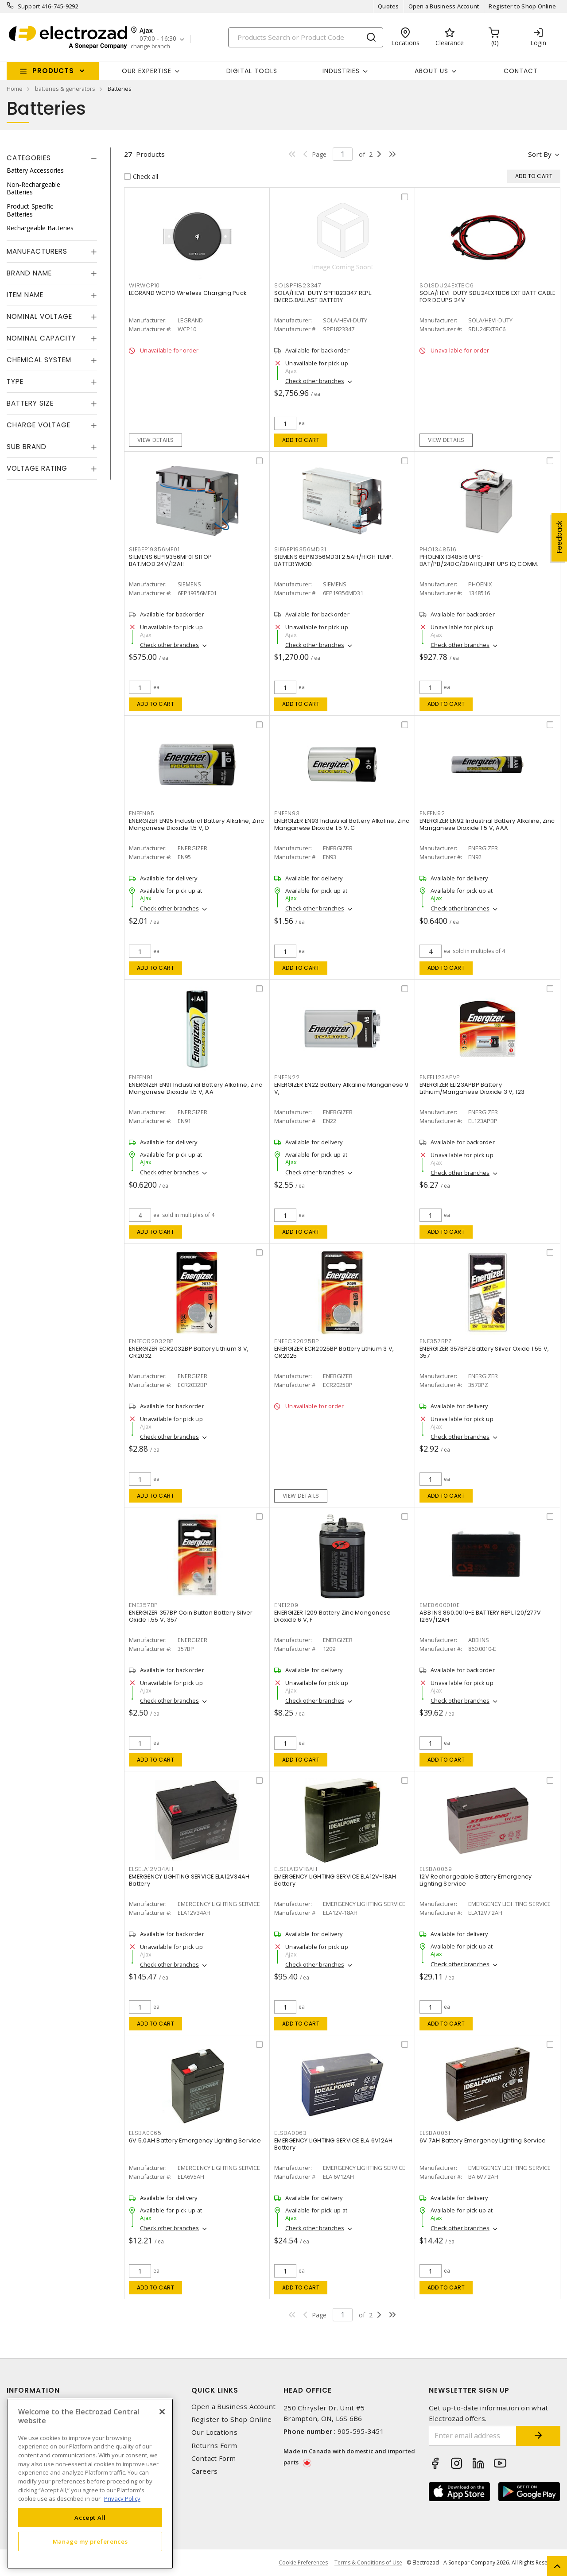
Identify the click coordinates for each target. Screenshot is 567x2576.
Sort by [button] (539, 154)
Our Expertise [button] (146, 70)
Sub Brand (27, 446)
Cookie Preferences (303, 2562)
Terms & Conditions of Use (368, 2562)
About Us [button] (431, 70)
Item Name (25, 294)
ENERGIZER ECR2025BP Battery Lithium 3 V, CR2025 (334, 1352)
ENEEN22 (286, 1077)
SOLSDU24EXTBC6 (446, 285)
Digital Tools (251, 70)
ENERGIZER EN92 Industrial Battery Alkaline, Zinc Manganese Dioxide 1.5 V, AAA (487, 824)
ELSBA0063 (290, 2133)
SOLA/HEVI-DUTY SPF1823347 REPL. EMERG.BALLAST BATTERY (323, 296)
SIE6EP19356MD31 (300, 549)
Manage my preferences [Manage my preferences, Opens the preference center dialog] (90, 2541)
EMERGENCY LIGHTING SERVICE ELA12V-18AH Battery (335, 1880)
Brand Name (29, 273)
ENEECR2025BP (296, 1341)
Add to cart (301, 440)
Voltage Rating (37, 468)
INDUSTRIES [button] (341, 70)
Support (29, 6)
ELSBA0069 (435, 1869)
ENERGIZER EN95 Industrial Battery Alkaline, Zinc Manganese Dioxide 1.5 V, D (196, 824)
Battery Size (30, 403)
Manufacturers (37, 251)
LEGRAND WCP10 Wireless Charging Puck (187, 293)
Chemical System (39, 359)
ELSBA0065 (145, 2133)
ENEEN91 (140, 1077)
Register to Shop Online (522, 6)
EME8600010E (439, 1605)
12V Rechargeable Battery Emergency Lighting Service (475, 1880)
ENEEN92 (432, 813)
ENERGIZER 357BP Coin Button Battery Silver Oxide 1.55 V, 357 (191, 1616)
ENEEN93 (286, 813)
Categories (29, 158)
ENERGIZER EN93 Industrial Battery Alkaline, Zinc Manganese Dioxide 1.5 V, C (341, 824)
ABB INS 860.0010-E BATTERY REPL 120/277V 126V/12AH (480, 1616)
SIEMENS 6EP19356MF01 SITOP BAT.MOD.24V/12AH (170, 560)
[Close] (162, 2411)
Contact (521, 70)
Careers (204, 2471)
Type (15, 381)
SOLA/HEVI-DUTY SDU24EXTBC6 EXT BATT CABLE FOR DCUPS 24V (487, 296)
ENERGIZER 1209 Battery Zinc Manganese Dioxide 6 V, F (332, 1616)
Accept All (90, 2518)
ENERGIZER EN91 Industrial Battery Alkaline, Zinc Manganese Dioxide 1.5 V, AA (195, 1088)
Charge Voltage (38, 425)
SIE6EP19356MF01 (154, 549)
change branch (150, 46)
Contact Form (213, 2458)
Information (33, 2390)
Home (15, 89)
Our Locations (214, 2432)
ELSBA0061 (434, 2133)
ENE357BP (143, 1605)
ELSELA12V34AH (151, 1869)
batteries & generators (65, 89)
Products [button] (53, 70)
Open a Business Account (444, 6)
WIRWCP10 (144, 285)
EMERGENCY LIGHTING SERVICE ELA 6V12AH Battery (333, 2144)
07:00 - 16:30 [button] (158, 39)
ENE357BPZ (435, 1341)
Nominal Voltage (39, 316)
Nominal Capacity (41, 338)
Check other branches (314, 381)
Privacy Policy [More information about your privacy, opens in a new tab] (122, 2498)
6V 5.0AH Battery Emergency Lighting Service (195, 2140)
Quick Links (214, 2390)
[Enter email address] (473, 2436)
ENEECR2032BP (151, 1341)
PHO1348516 (438, 549)
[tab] (52, 158)
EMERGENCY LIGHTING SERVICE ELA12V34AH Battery (189, 1880)
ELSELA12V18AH (296, 1869)
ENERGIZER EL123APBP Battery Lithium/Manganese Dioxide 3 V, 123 (472, 1088)
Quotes (388, 6)
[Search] (305, 37)
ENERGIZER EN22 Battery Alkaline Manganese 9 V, (341, 1088)
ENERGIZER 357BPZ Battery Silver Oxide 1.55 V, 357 (484, 1352)
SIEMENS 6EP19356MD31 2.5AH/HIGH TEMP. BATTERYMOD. (333, 560)
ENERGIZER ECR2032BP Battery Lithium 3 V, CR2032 (189, 1352)
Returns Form (214, 2445)
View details (155, 440)
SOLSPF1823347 (298, 285)
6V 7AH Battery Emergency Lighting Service (482, 2140)
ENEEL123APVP (439, 1077)
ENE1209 (286, 1605)
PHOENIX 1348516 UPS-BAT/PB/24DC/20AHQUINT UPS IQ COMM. (479, 560)
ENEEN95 (141, 813)
